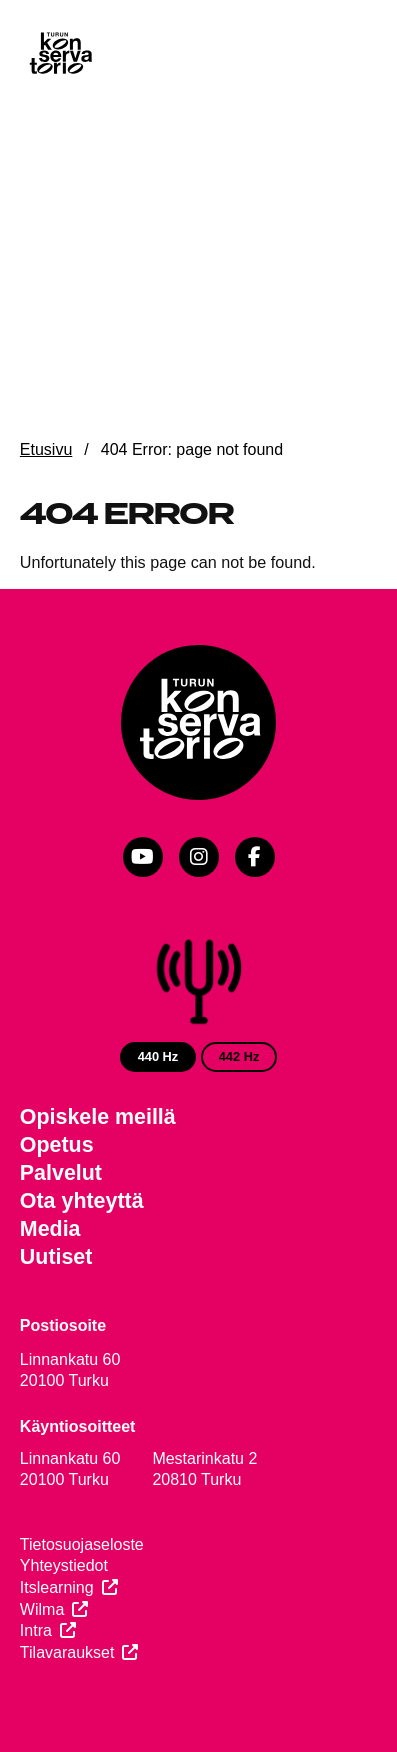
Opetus (57, 1145)
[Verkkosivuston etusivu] (60, 55)
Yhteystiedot (64, 1565)
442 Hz (239, 1056)
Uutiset (56, 1257)
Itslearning (57, 1587)
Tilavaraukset (67, 1652)
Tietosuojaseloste (82, 1544)
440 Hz (158, 1056)
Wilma (42, 1609)
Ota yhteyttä (82, 1201)
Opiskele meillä (98, 1117)
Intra (36, 1630)
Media (50, 1229)
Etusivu (46, 449)
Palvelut (61, 1173)
